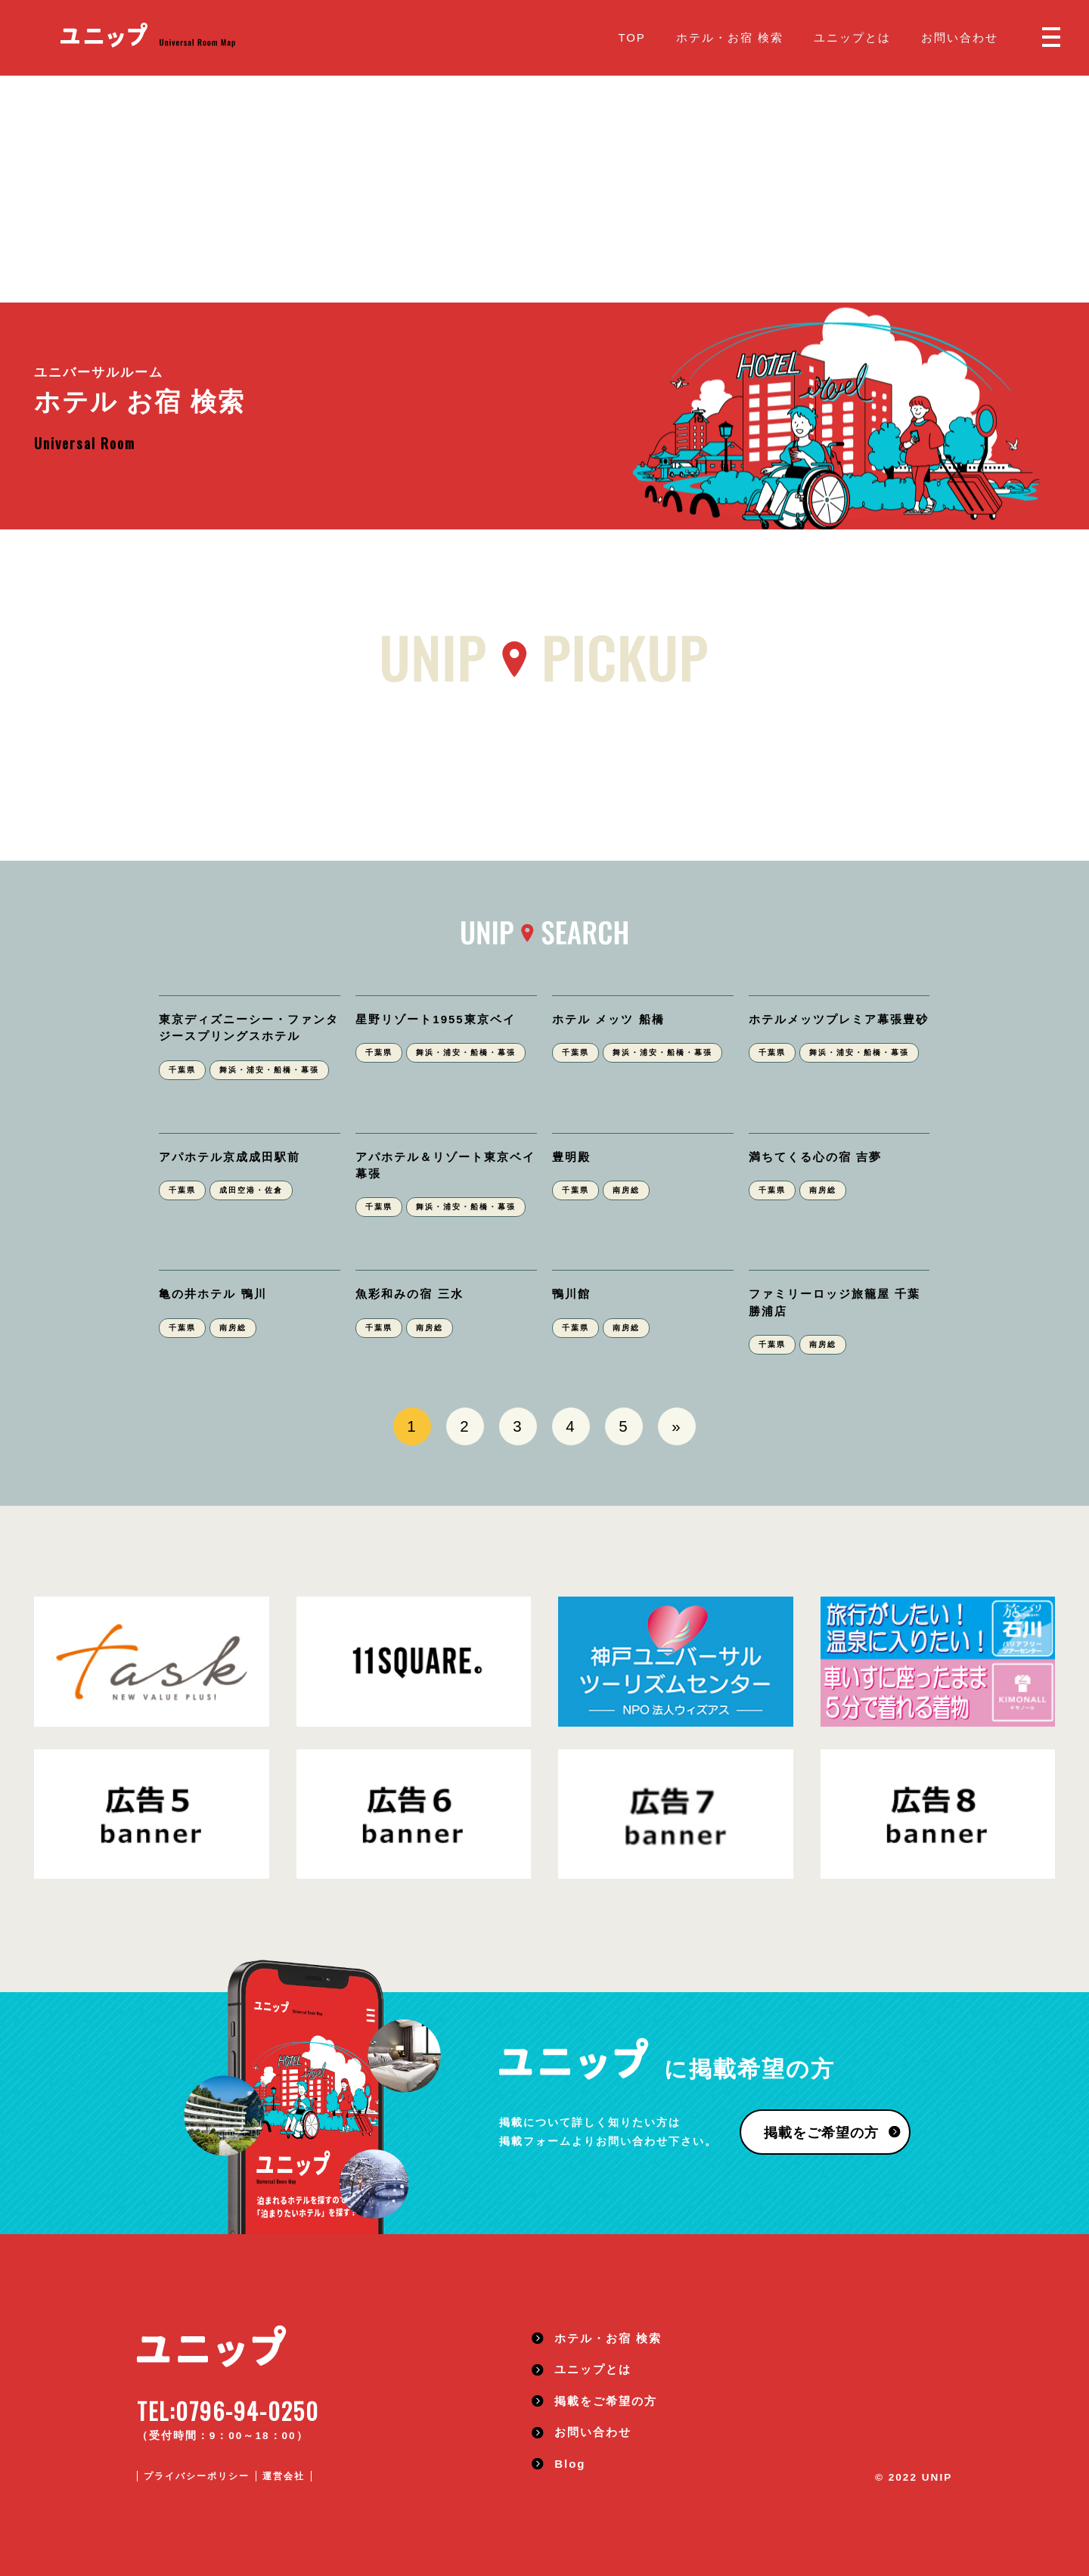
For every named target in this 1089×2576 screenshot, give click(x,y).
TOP (631, 37)
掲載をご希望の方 (821, 2132)
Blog (569, 2463)
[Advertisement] (544, 189)
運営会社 (283, 2476)
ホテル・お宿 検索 (729, 37)
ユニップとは (852, 37)
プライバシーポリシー (197, 2476)
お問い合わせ (959, 37)
